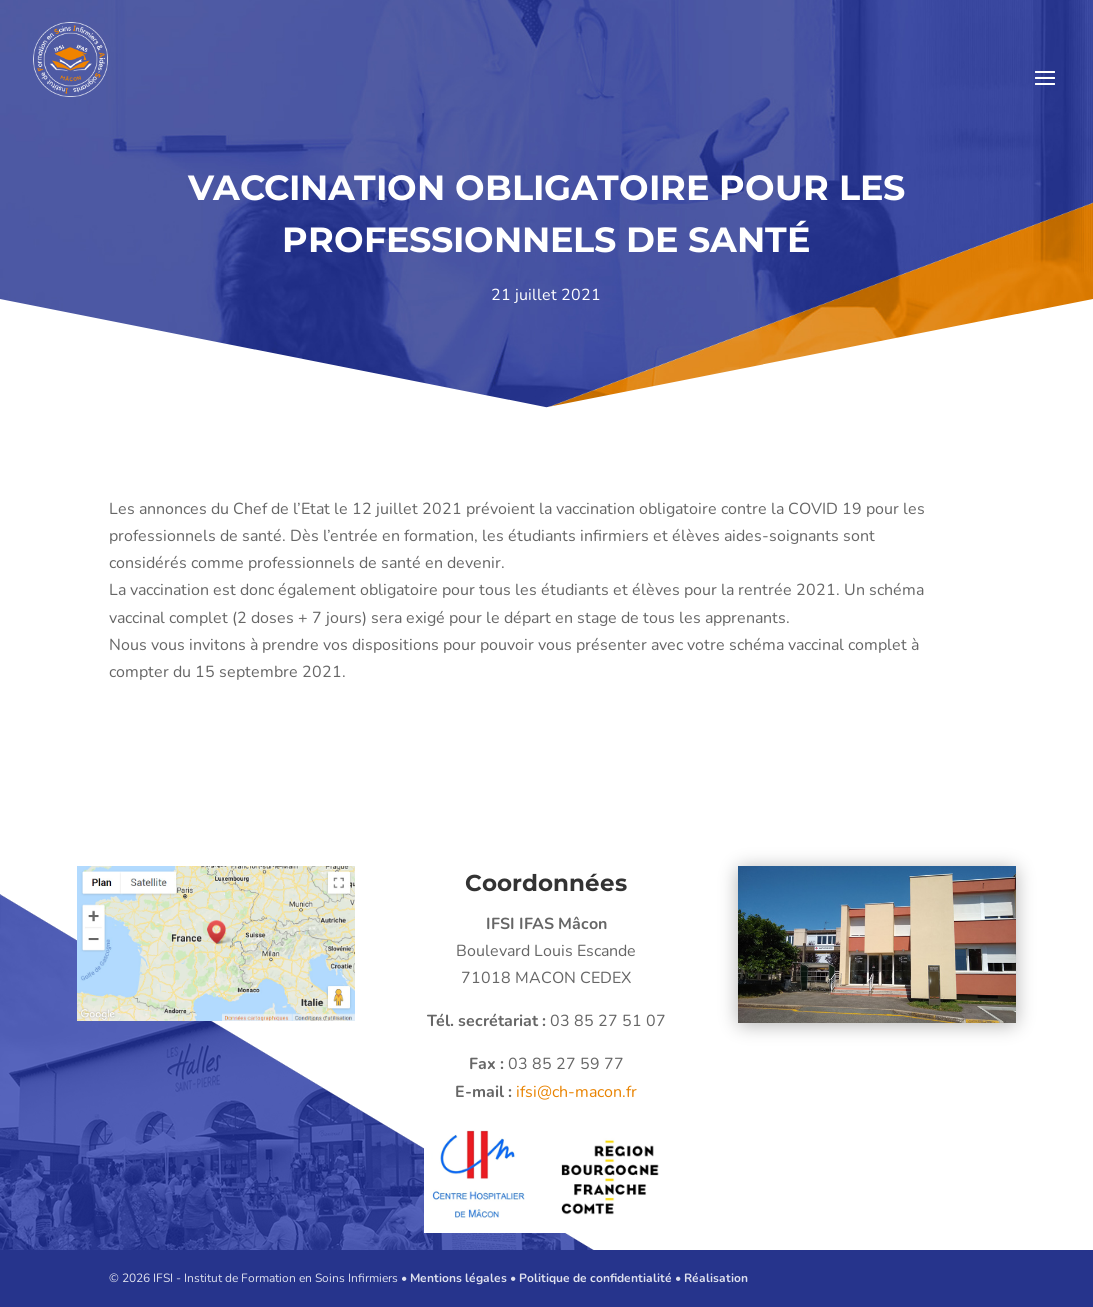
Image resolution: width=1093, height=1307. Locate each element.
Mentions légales (458, 1278)
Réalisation (716, 1278)
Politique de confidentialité (595, 1278)
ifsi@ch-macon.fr (551, 1092)
